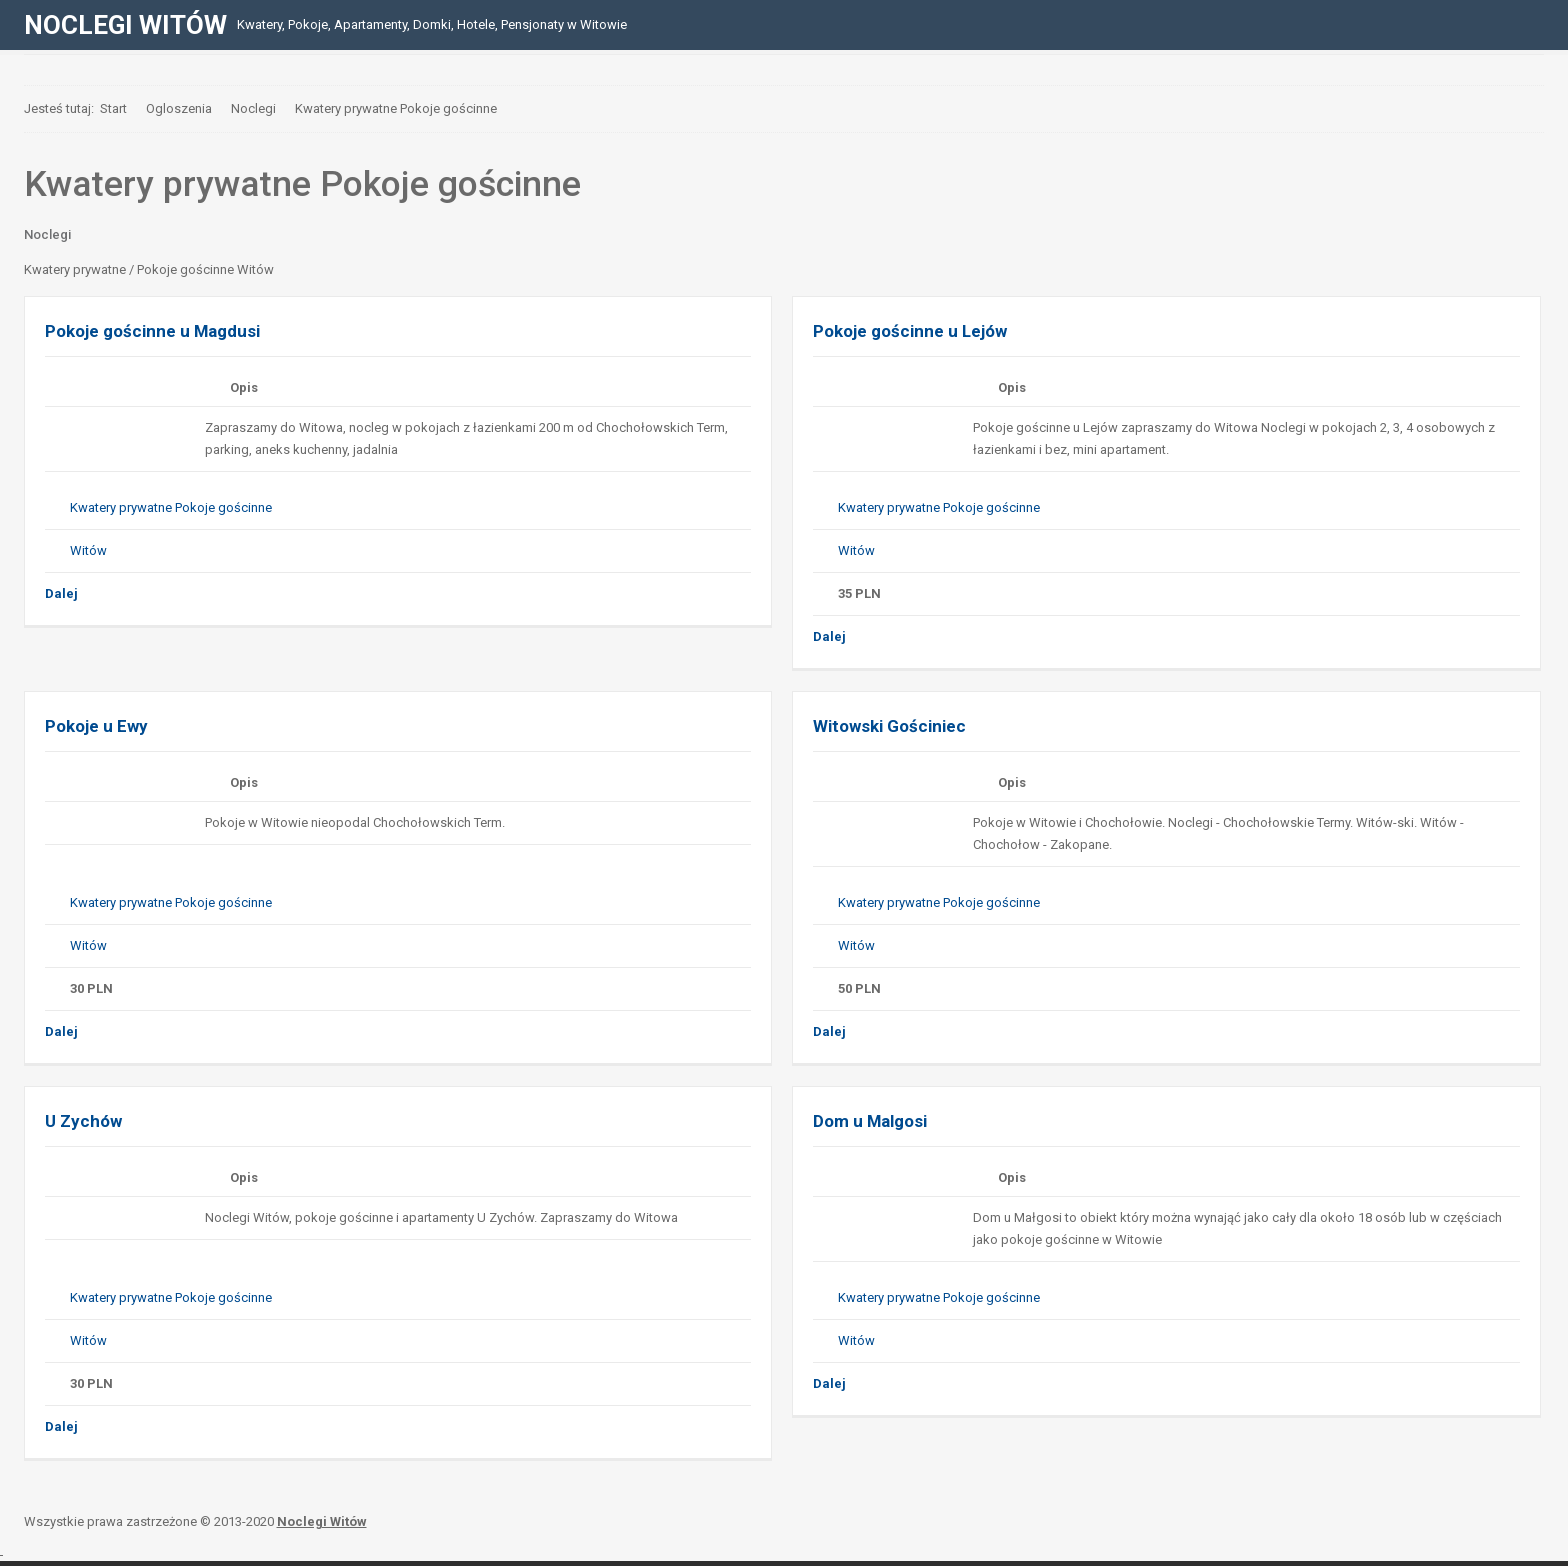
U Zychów (83, 1121)
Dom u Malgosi (870, 1121)
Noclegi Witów (322, 1521)
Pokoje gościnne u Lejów (910, 331)
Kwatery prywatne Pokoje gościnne (171, 507)
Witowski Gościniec (889, 726)
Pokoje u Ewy (96, 726)
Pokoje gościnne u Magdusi (152, 331)
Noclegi (47, 234)
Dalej (61, 593)
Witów (88, 550)
